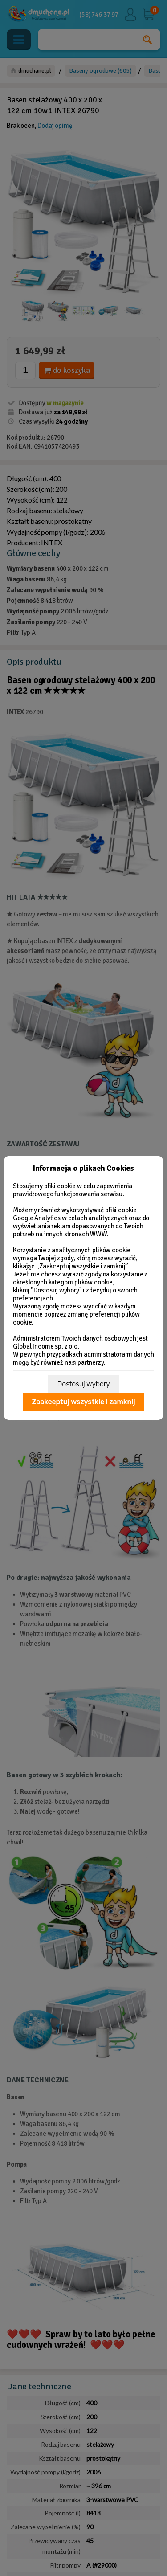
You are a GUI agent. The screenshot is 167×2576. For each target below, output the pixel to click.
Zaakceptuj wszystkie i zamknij (83, 1402)
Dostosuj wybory (83, 1384)
